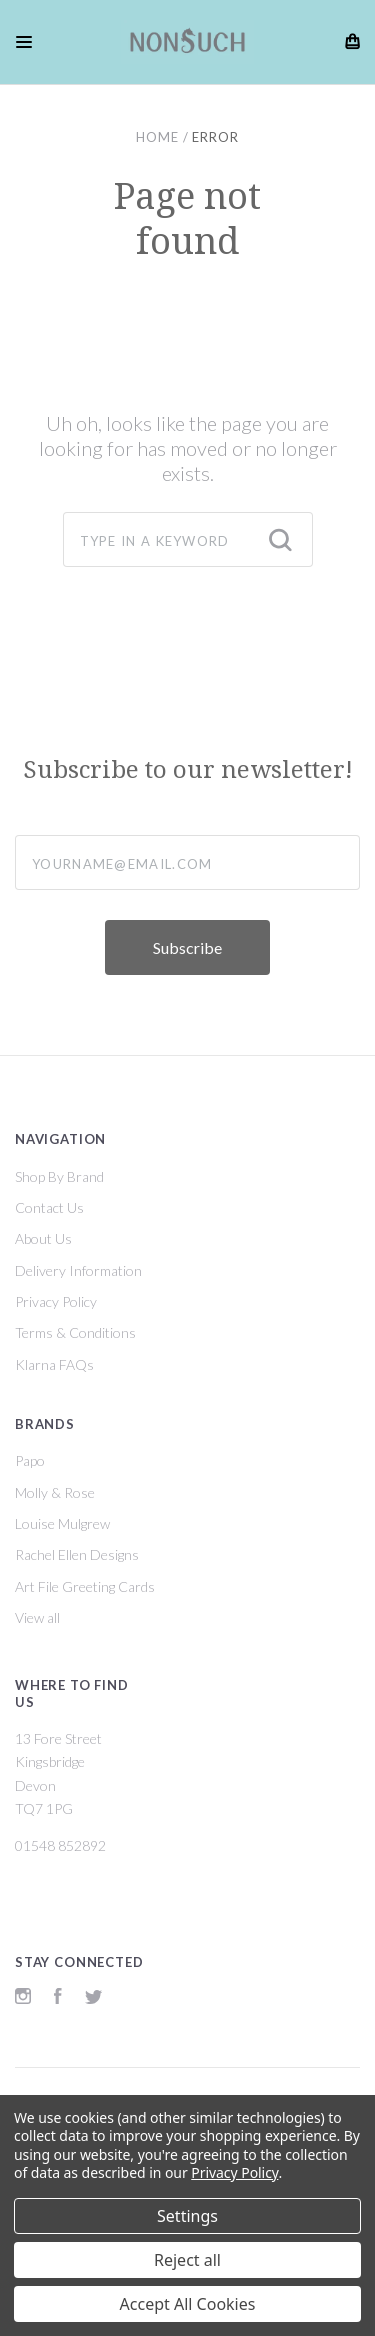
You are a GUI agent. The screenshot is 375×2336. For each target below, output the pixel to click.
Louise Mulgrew (62, 1523)
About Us (43, 1238)
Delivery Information (78, 1270)
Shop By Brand (59, 1176)
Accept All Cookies (188, 2304)
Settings (187, 2216)
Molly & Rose (55, 1492)
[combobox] (188, 539)
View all (37, 1617)
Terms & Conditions (75, 1332)
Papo (30, 1460)
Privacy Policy (56, 1301)
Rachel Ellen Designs (77, 1554)
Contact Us (49, 1207)
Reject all (187, 2260)
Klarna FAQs (54, 1364)
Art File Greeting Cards (85, 1586)
